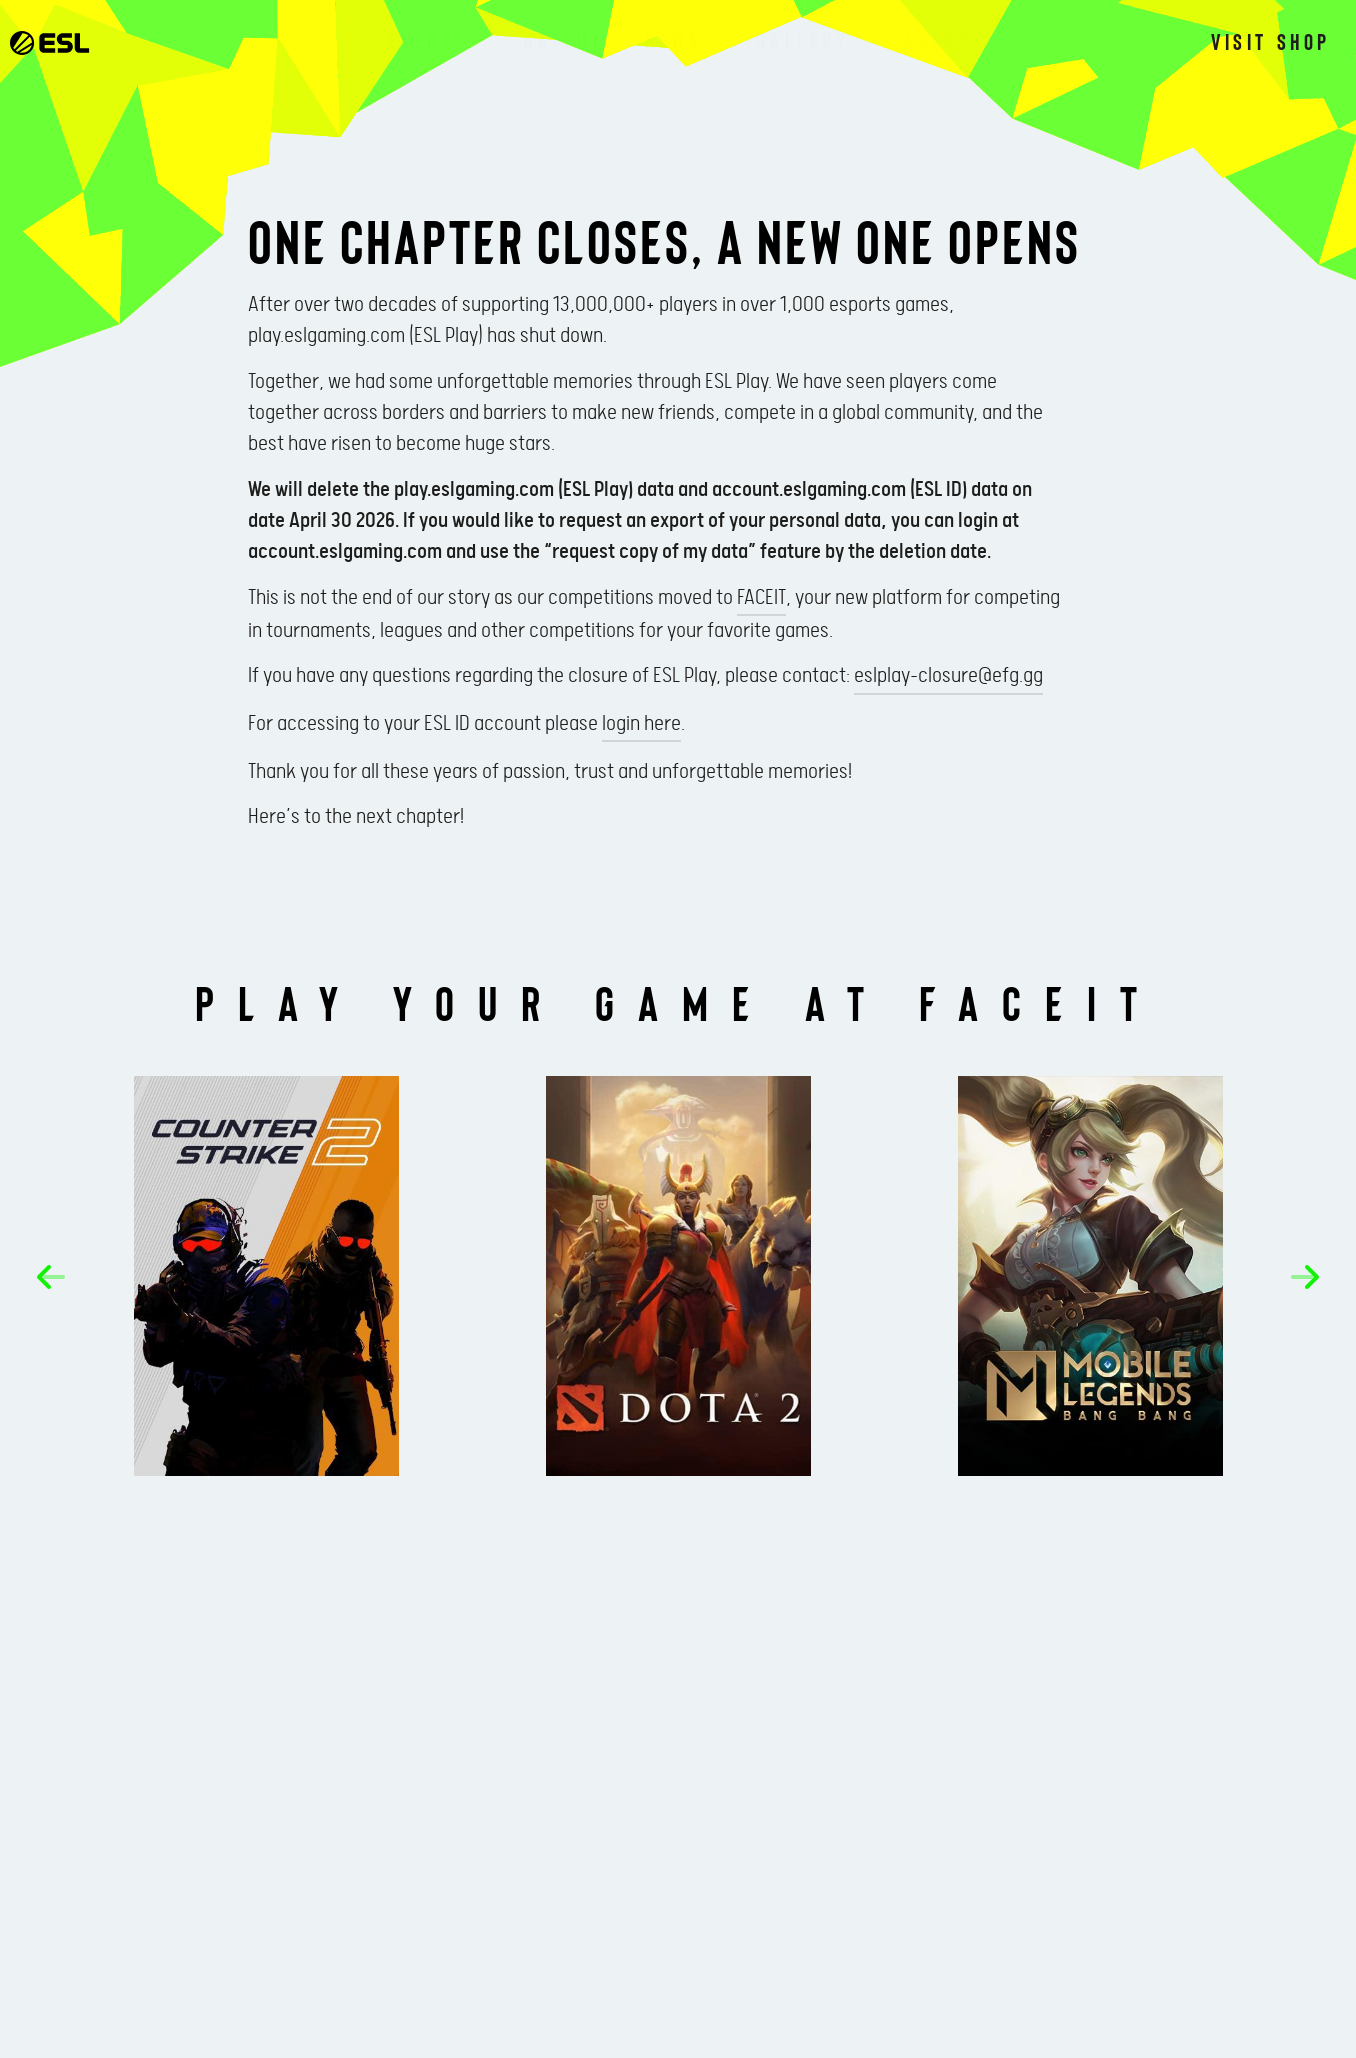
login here (641, 724)
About (938, 40)
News (673, 40)
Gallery (802, 40)
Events (428, 40)
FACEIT (761, 598)
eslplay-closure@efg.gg (948, 676)
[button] (51, 1277)
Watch (556, 40)
